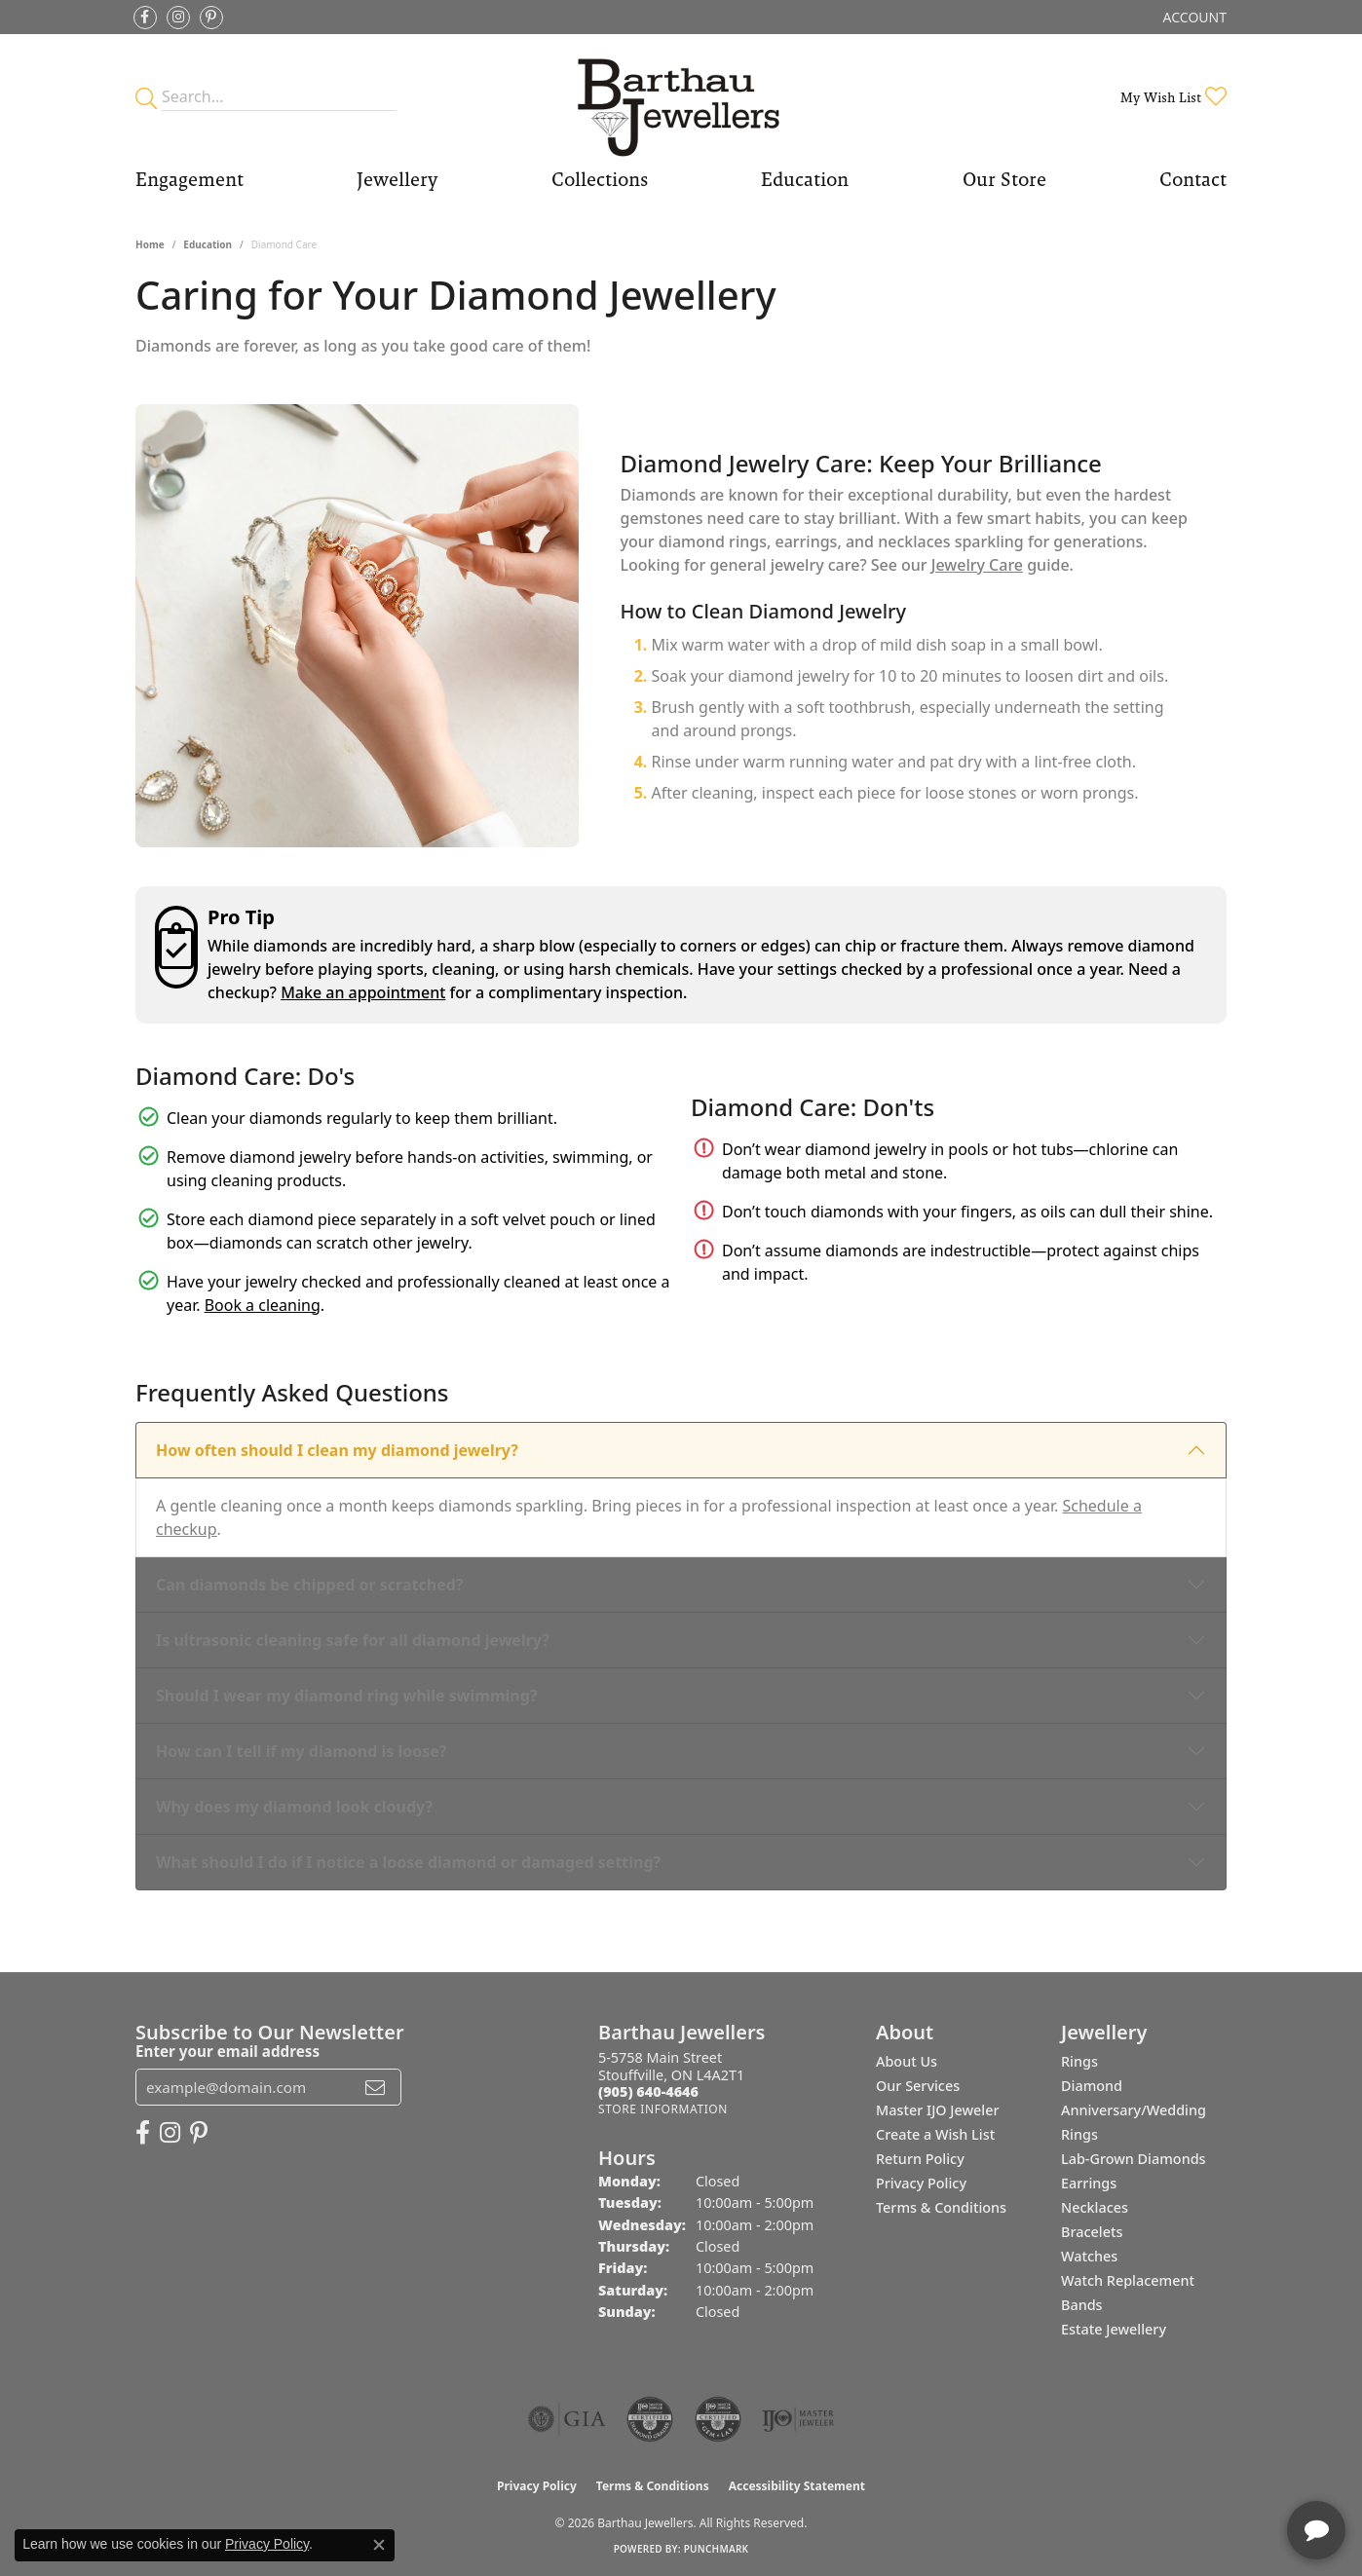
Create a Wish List (935, 2134)
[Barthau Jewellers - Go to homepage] (681, 97)
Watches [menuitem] (1089, 2256)
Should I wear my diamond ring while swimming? (346, 1695)
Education (805, 179)
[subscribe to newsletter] (375, 2087)
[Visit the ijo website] (798, 2419)
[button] (1193, 17)
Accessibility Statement (797, 2486)
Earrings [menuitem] (1088, 2183)
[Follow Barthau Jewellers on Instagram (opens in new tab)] (178, 17)
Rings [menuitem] (1079, 2061)
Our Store (1004, 179)
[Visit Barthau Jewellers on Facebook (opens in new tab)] (145, 17)
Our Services (918, 2085)
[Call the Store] (648, 2091)
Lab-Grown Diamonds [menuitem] (1133, 2158)
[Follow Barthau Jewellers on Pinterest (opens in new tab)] (211, 17)
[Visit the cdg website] (649, 2419)
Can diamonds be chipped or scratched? (309, 1584)
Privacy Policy (921, 2183)
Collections (599, 179)
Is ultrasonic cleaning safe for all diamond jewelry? (352, 1640)
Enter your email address (227, 2051)
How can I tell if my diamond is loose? (301, 1751)
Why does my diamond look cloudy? (294, 1806)
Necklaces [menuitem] (1094, 2207)
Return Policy (920, 2158)
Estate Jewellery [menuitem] (1113, 2329)
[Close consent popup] (379, 2545)
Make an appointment (363, 992)
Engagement (189, 179)
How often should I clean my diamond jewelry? (337, 1450)
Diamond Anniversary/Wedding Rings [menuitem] (1133, 2110)
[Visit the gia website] (567, 2419)
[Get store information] (663, 2109)
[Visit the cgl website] (718, 2419)
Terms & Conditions (941, 2207)
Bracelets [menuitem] (1091, 2231)
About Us (906, 2061)
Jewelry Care (977, 565)
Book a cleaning (263, 1305)
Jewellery (397, 179)
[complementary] (1220, 2469)
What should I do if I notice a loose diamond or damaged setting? (408, 1862)
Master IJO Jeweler (938, 2110)
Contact (1193, 179)
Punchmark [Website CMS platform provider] (716, 2549)
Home (150, 244)
